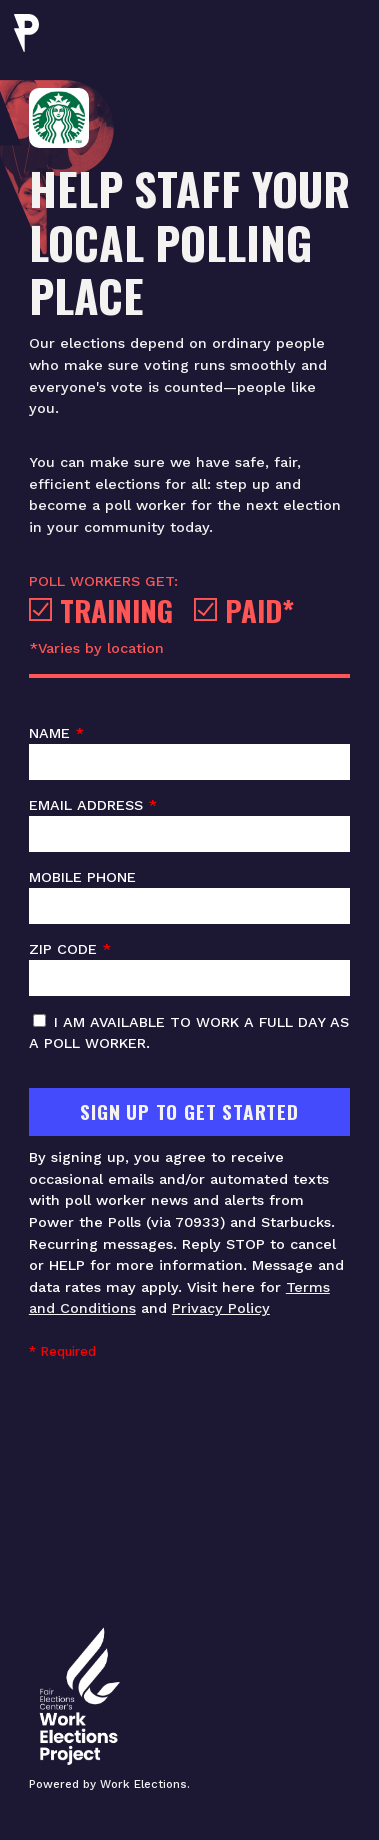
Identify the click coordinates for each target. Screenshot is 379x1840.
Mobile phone (189, 897)
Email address (189, 825)
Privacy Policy (221, 1308)
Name (189, 753)
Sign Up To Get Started (189, 1111)
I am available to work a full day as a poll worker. (189, 1033)
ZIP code (189, 969)
